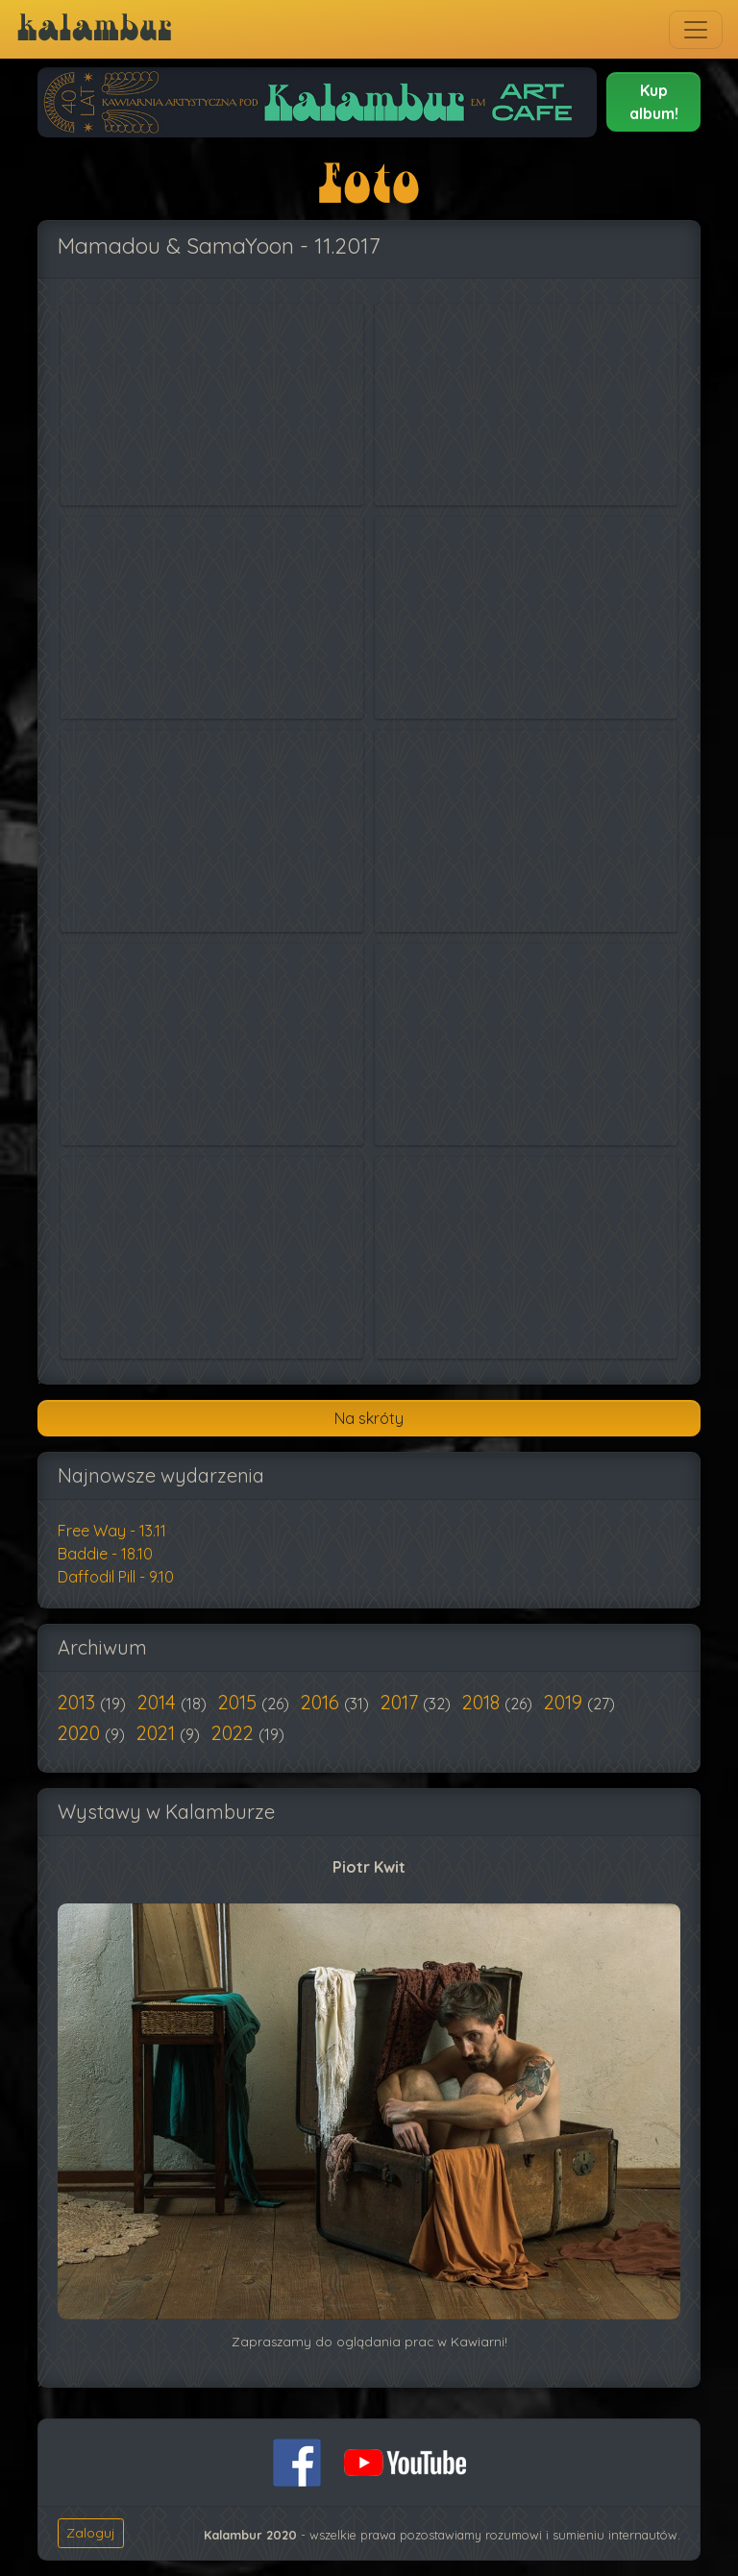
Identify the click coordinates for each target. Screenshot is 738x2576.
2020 (81, 1733)
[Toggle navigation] (696, 30)
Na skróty (369, 1418)
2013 (79, 1702)
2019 (565, 1702)
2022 (234, 1733)
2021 (158, 1733)
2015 (239, 1702)
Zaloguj (90, 2532)
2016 (322, 1702)
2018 (483, 1702)
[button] (653, 102)
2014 (159, 1702)
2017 (402, 1702)
